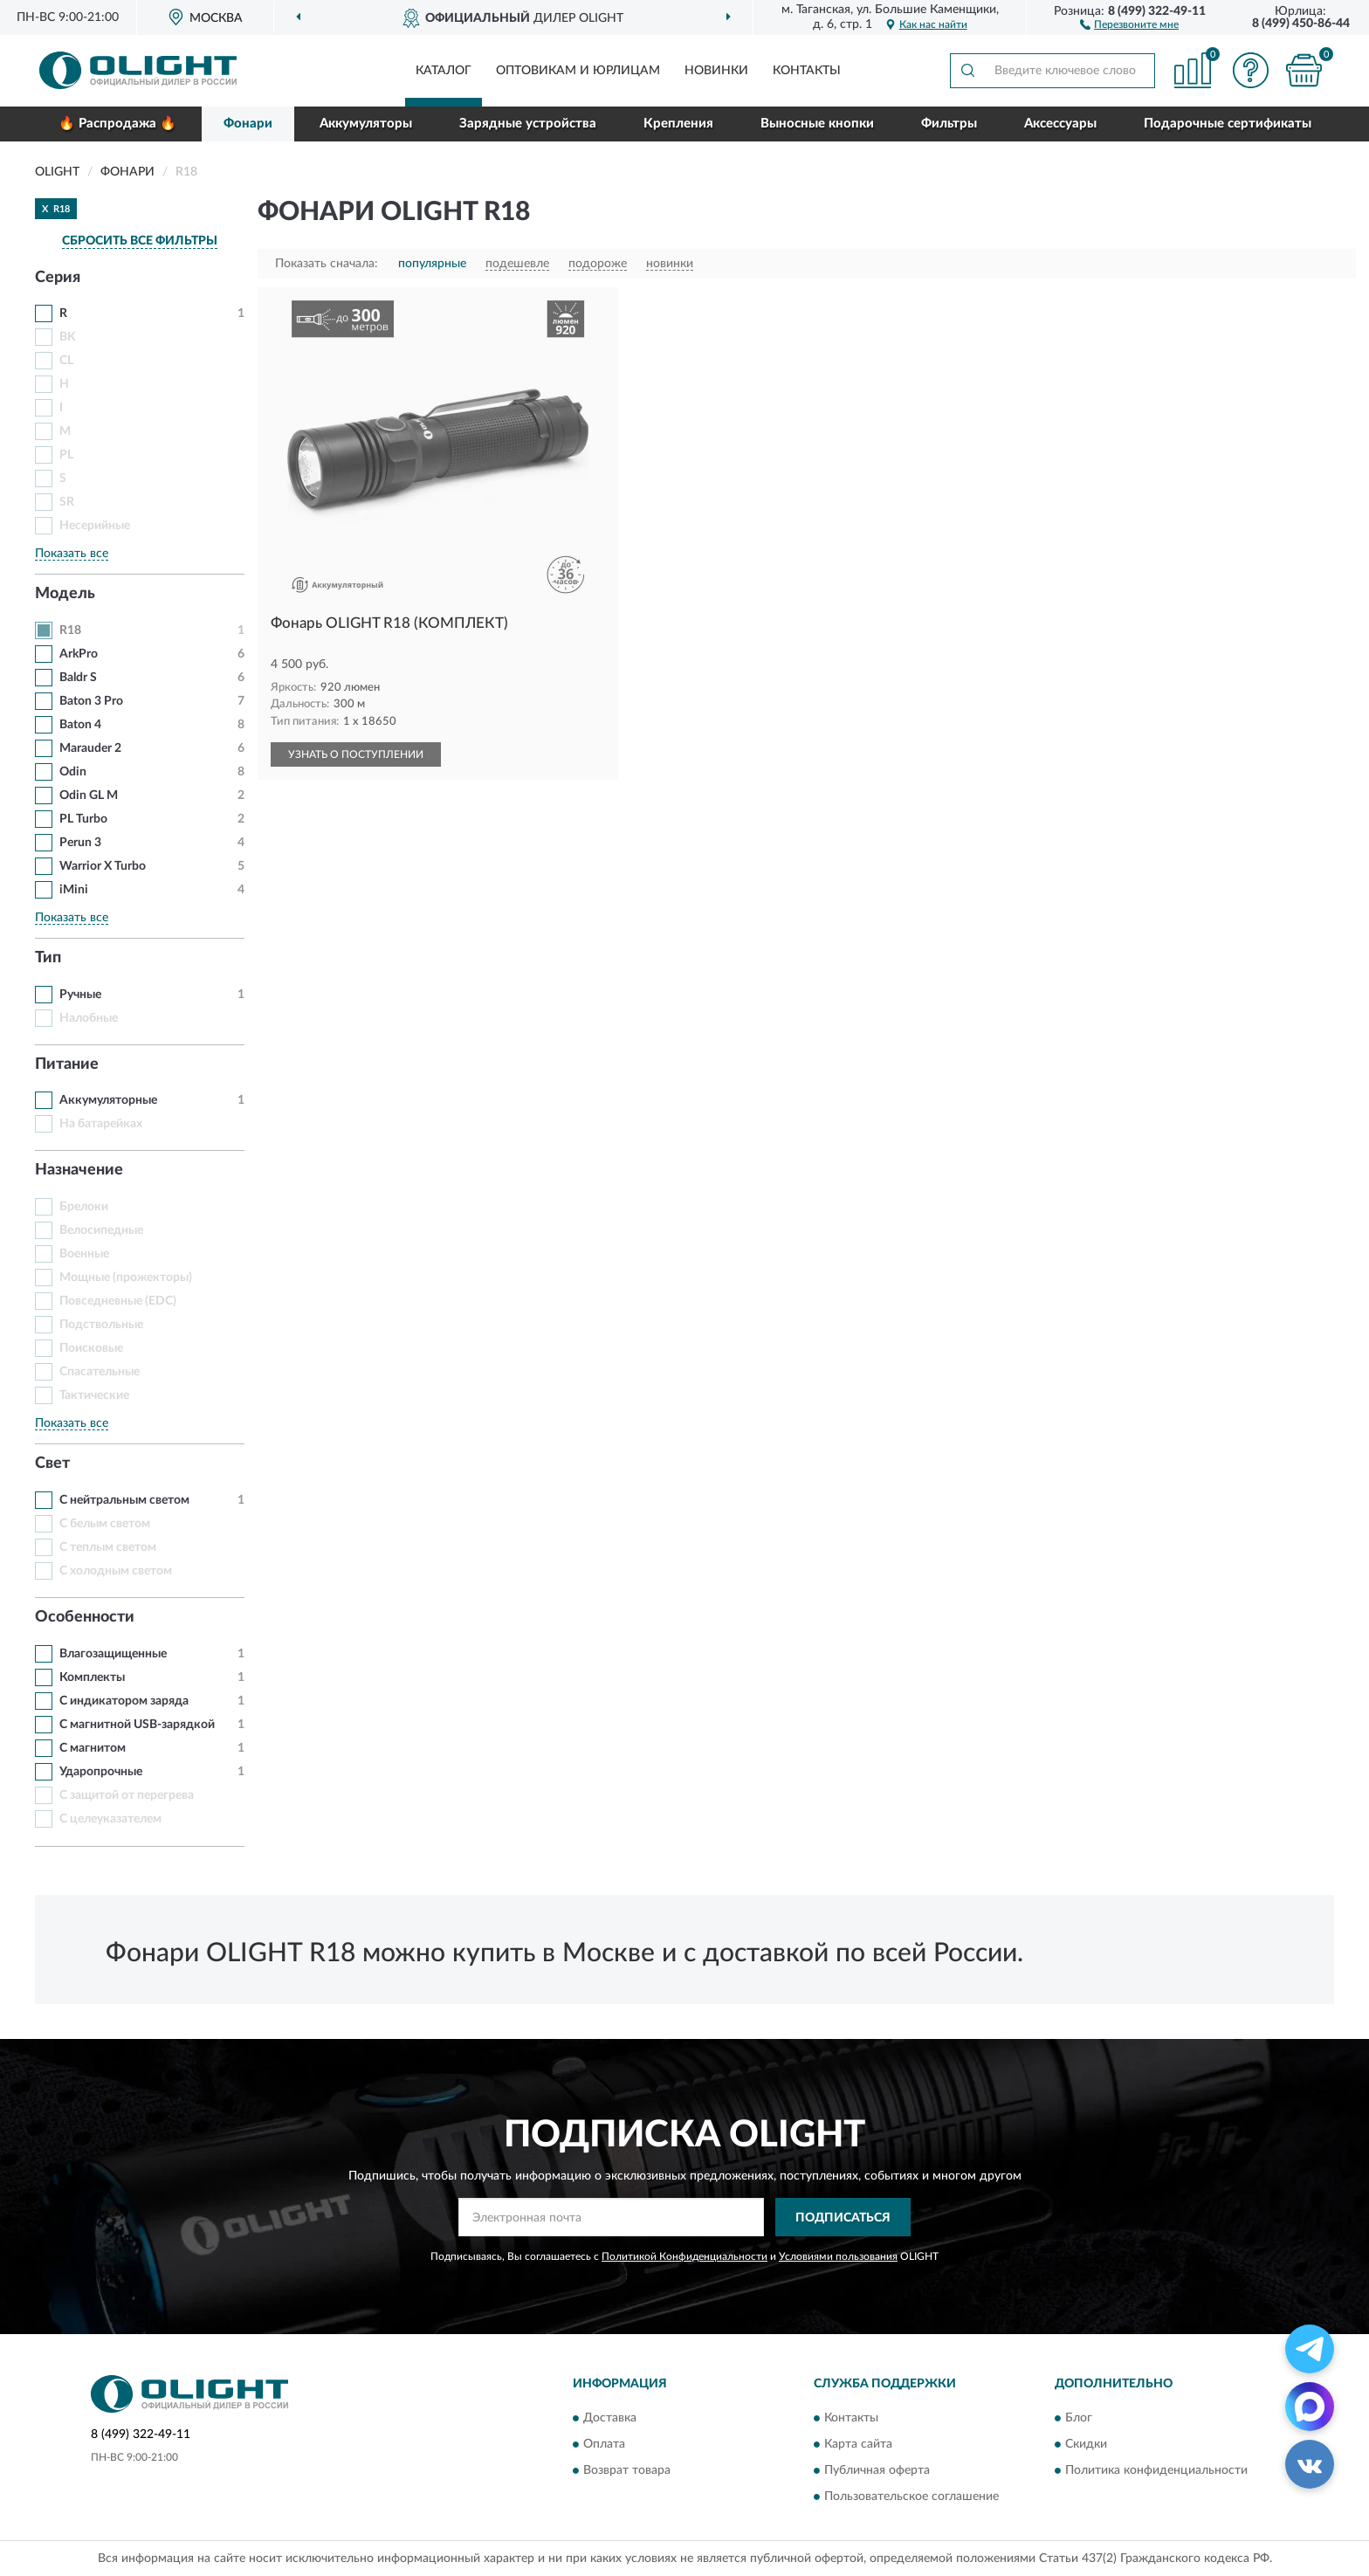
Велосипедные (101, 1230)
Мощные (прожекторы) (125, 1277)
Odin (72, 772)
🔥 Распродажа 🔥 (117, 123)
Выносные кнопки (817, 123)
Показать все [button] (71, 554)
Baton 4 (80, 725)
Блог (1078, 2418)
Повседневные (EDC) (117, 1301)
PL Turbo (83, 819)
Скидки (1086, 2444)
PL (66, 455)
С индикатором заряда (124, 1701)
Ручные (80, 994)
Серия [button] (57, 278)
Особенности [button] (84, 1617)
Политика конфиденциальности (1156, 2470)
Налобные (88, 1018)
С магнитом (92, 1748)
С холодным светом (115, 1571)
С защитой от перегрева (126, 1795)
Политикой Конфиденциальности (684, 2256)
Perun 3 (80, 843)
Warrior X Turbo (102, 866)
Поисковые (91, 1348)
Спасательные (99, 1372)
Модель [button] (65, 594)
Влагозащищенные (113, 1654)
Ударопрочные (100, 1772)
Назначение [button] (79, 1170)
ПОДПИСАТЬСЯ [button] (843, 2218)
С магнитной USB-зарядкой (137, 1724)
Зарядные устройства (527, 123)
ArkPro (78, 654)
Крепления (678, 123)
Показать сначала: (326, 264)
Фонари (248, 123)
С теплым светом (107, 1547)
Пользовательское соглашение (911, 2496)
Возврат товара (627, 2470)
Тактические (94, 1395)
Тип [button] (48, 958)
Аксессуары (1060, 123)
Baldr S (78, 678)
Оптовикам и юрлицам (578, 71)
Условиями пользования (838, 2256)
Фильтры (949, 123)
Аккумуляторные (108, 1100)
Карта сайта (858, 2444)
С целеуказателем (110, 1819)
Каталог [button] (443, 71)
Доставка (609, 2418)
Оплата (604, 2444)
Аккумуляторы (366, 123)
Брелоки (83, 1207)
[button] (1129, 23)
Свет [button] (52, 1463)
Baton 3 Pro (91, 701)
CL (66, 361)
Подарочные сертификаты (1227, 123)
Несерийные (94, 526)
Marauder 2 (90, 748)
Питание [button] (67, 1064)
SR (66, 502)
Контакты (807, 71)
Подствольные (101, 1325)
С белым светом (104, 1524)
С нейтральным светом (124, 1500)
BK (67, 337)
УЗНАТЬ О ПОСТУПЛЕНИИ (355, 754)
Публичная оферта (877, 2470)
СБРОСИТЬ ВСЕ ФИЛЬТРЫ (139, 241)
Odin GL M (88, 795)
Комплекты (92, 1677)
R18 (70, 630)
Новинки (716, 71)
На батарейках (100, 1124)
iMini (73, 890)
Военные (84, 1254)
